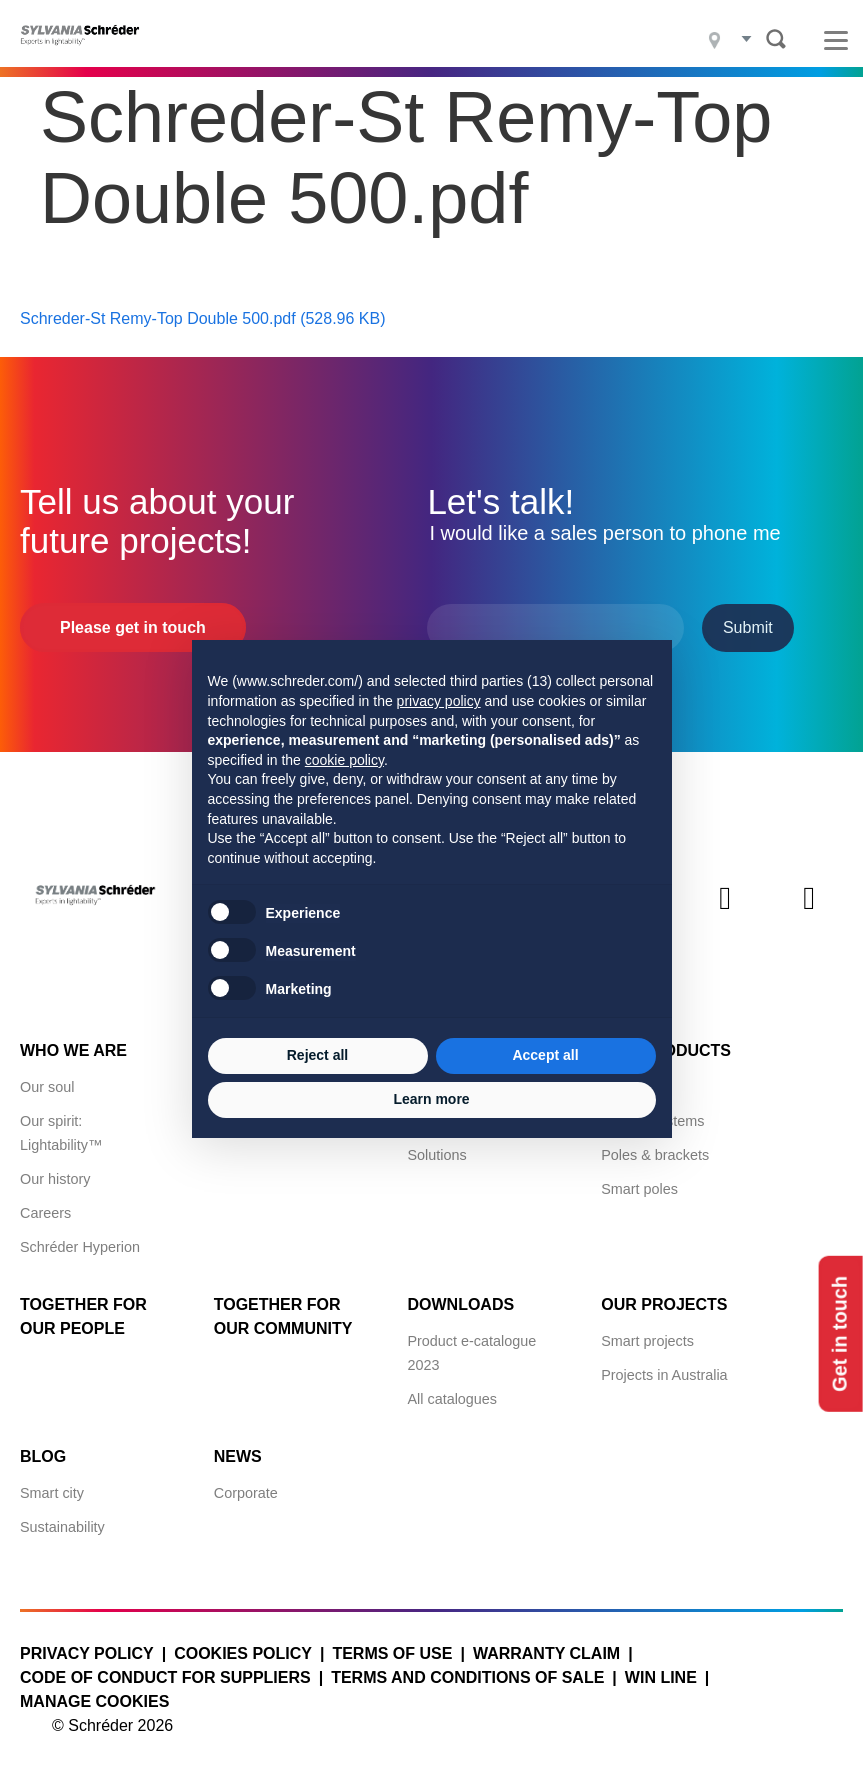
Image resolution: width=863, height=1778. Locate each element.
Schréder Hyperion (80, 1246)
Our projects (664, 1303)
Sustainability (62, 1526)
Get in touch (841, 1333)
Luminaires (636, 1086)
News (238, 1455)
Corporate (246, 1492)
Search (776, 39)
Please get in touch (133, 626)
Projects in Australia (664, 1374)
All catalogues (452, 1398)
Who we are (73, 1049)
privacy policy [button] (439, 701)
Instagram (725, 914)
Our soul (47, 1086)
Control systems (652, 1120)
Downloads (460, 1303)
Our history (55, 1178)
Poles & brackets (655, 1154)
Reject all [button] (317, 1055)
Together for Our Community (283, 1315)
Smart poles (639, 1188)
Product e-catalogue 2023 (471, 1352)
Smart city (52, 1492)
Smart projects (647, 1340)
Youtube (809, 914)
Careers (45, 1212)
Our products (666, 1049)
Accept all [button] (545, 1055)
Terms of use (392, 1652)
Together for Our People (83, 1315)
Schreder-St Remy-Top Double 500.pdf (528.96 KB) (203, 317)
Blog (43, 1455)
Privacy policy (87, 1652)
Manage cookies (94, 1700)
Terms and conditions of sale (467, 1676)
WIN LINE (661, 1676)
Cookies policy (243, 1652)
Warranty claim (546, 1652)
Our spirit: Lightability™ (61, 1132)
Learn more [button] (431, 1099)
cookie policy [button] (344, 760)
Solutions (436, 1154)
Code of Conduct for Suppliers (165, 1676)
